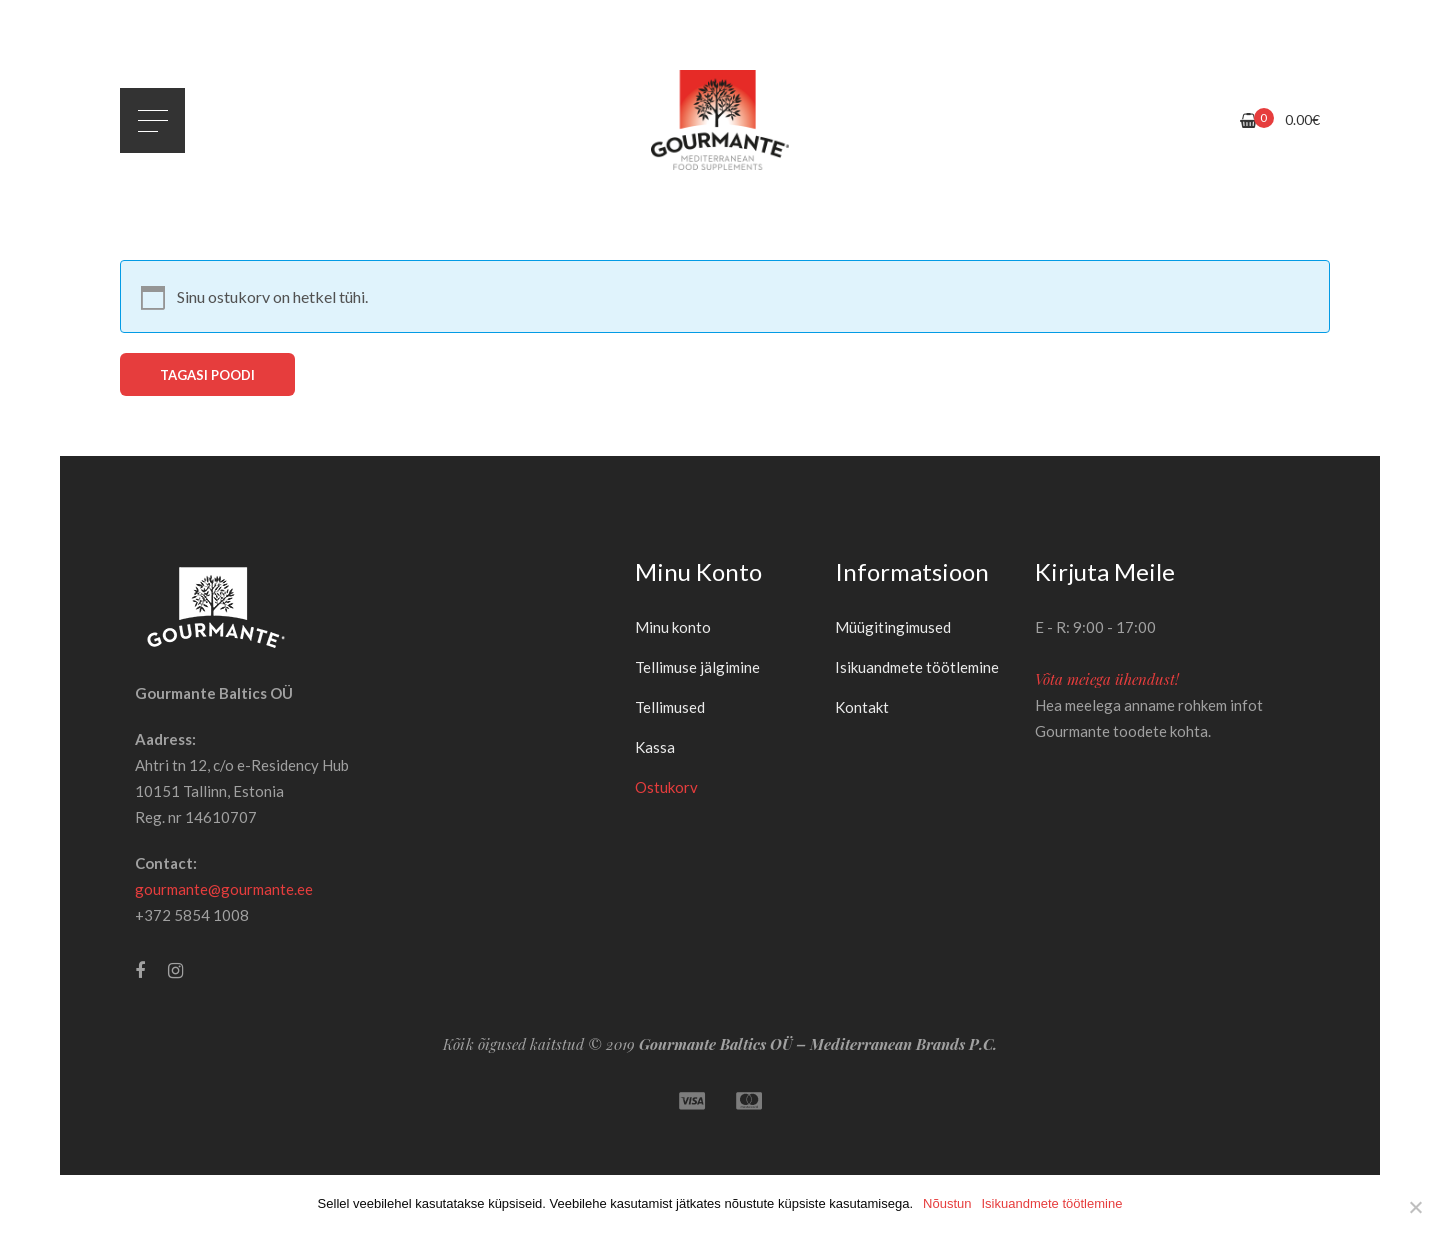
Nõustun (947, 1203)
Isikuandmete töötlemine (1051, 1203)
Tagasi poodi (207, 375)
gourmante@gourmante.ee (224, 889)
